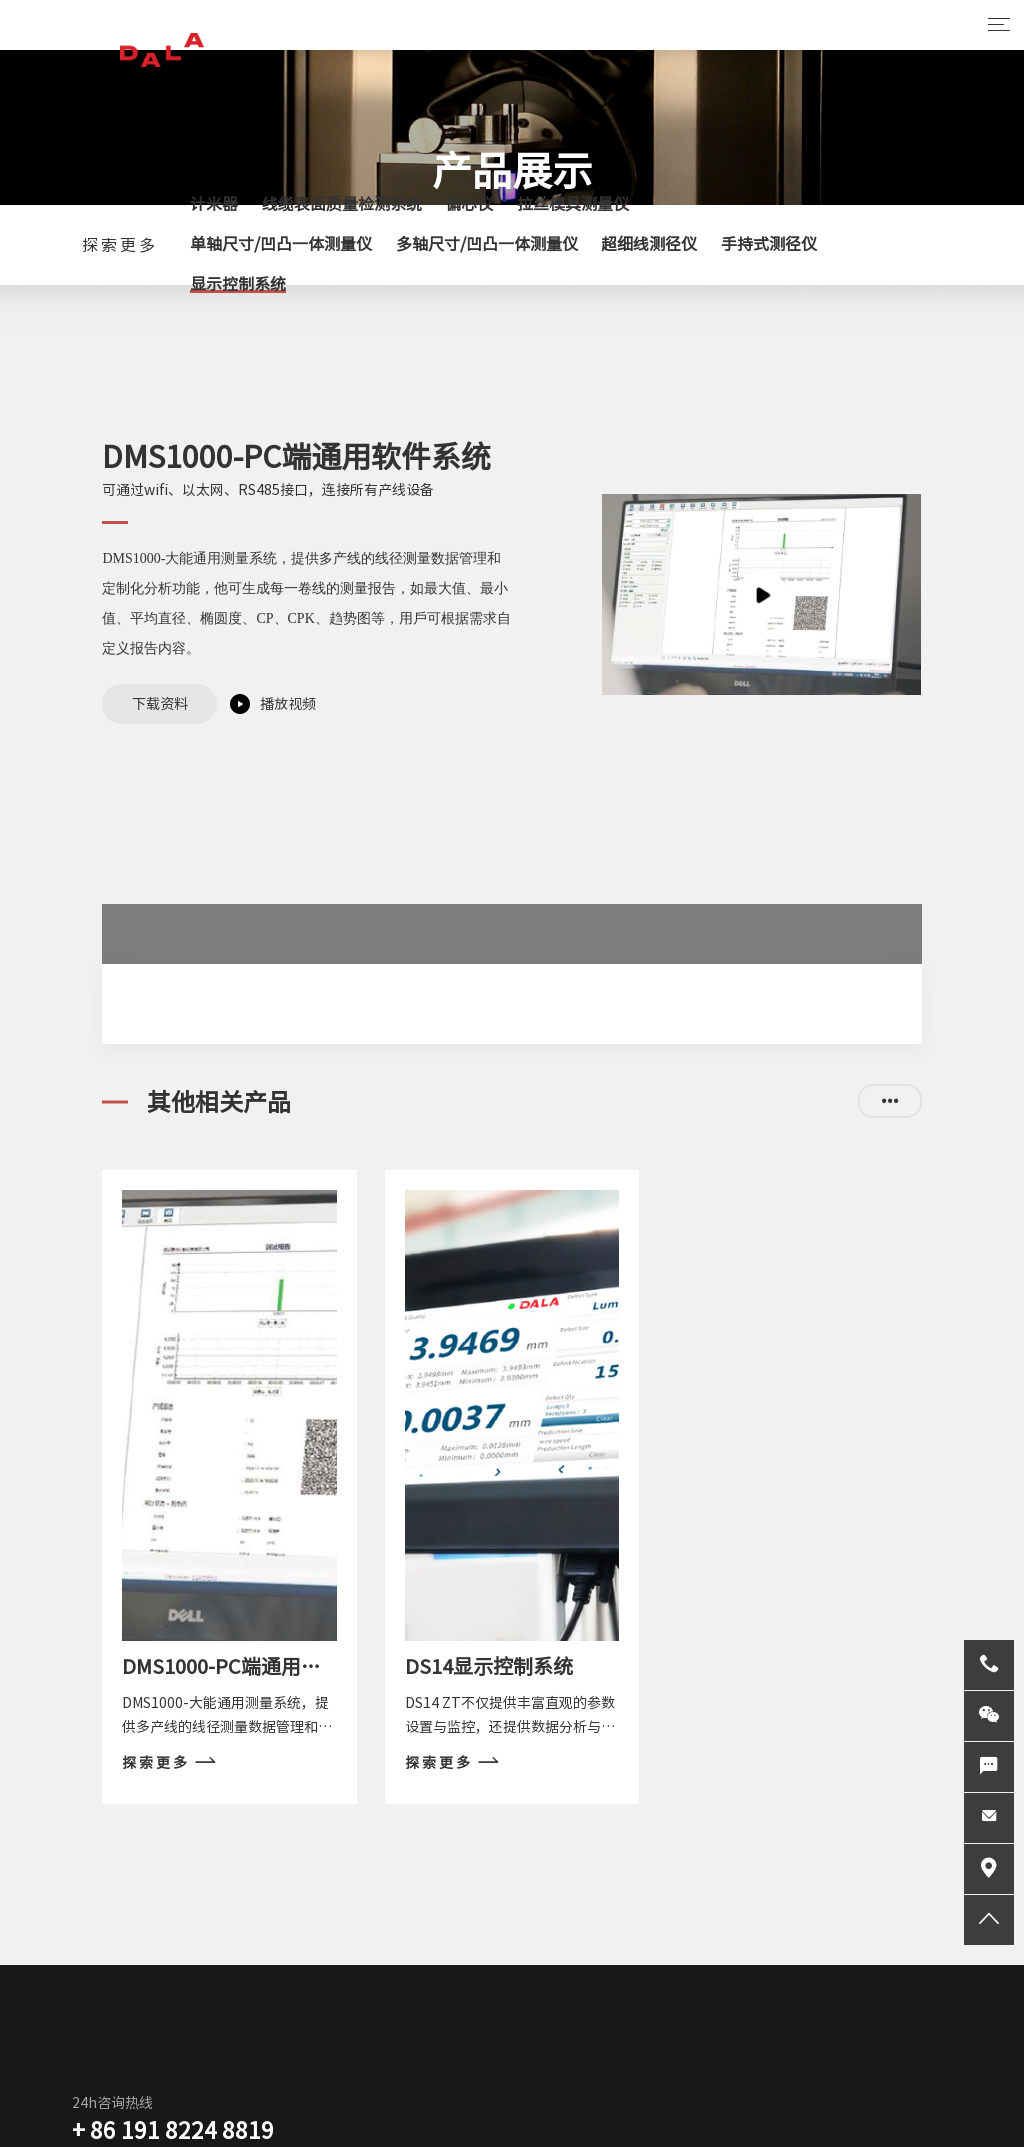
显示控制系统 (238, 284)
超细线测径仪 (649, 244)
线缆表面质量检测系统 (342, 204)
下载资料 (160, 704)
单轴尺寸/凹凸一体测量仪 (281, 244)
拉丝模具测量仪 (573, 204)
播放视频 (288, 704)
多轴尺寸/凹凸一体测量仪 (487, 244)
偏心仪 (469, 204)
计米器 (214, 204)
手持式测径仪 (769, 244)
